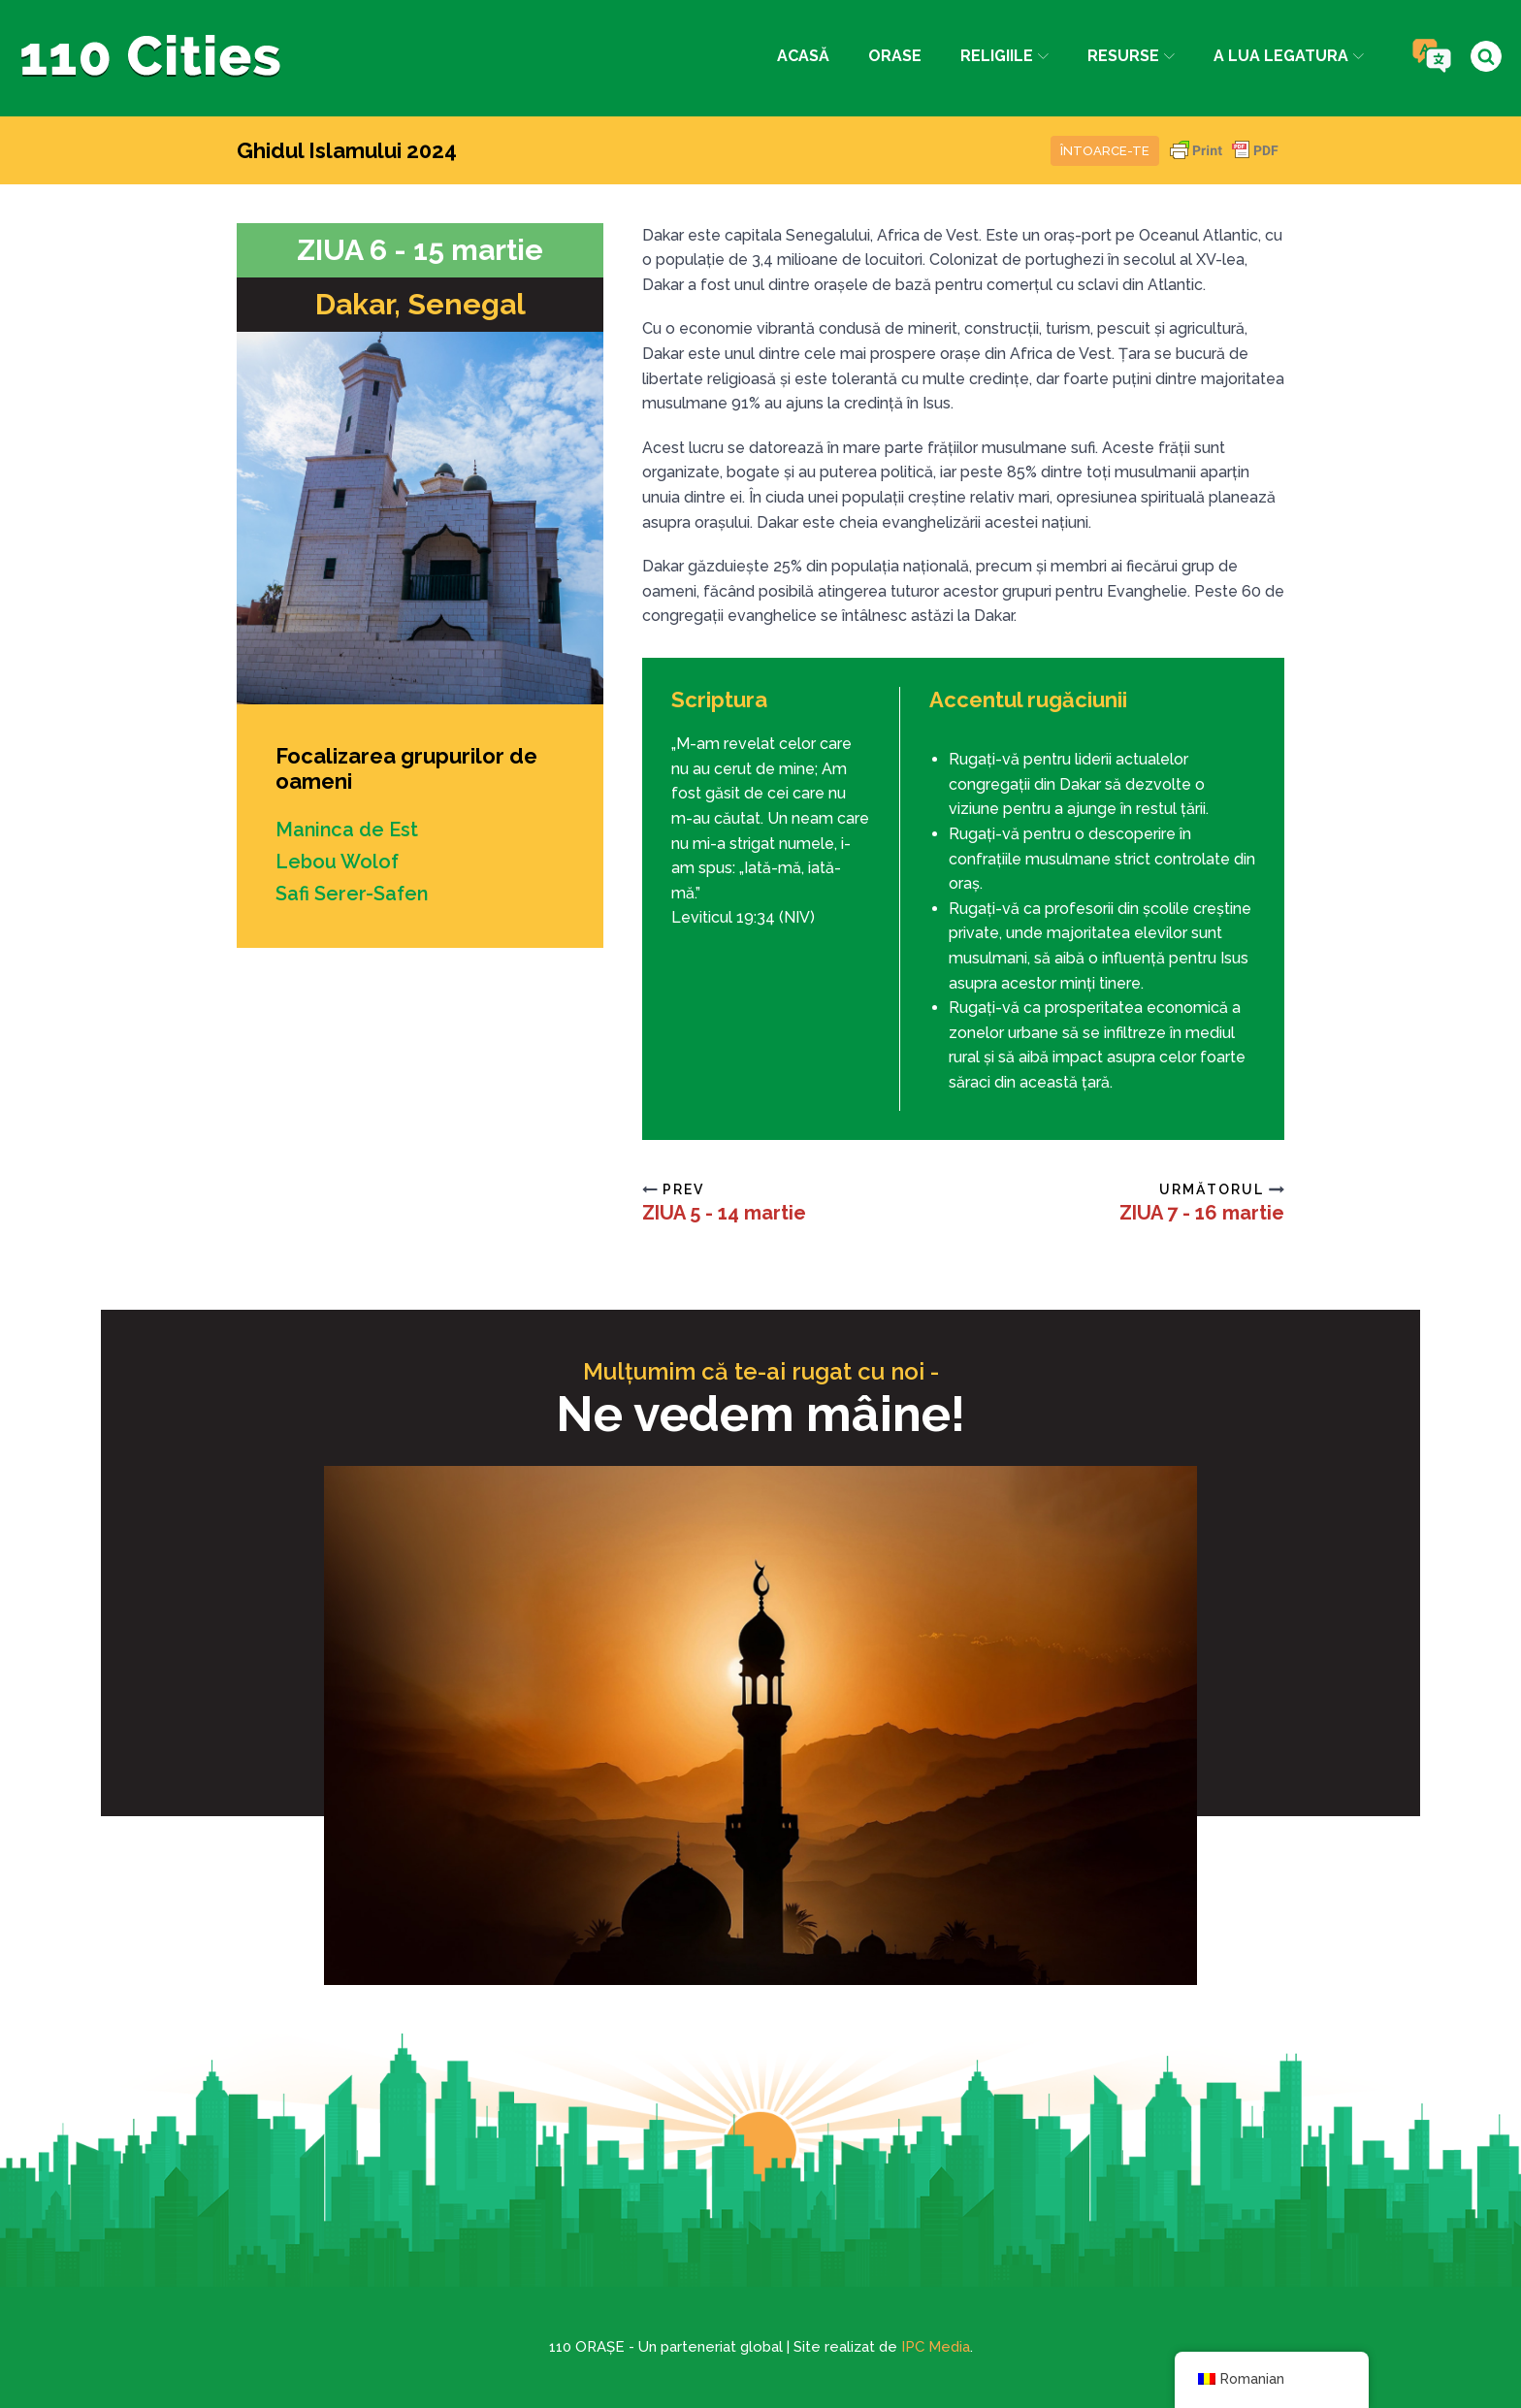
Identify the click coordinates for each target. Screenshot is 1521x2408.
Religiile (1003, 56)
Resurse (1131, 56)
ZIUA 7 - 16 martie (1201, 1212)
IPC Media (935, 2347)
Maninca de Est (348, 829)
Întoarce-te (1104, 151)
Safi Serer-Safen (352, 891)
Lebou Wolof (337, 860)
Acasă (802, 56)
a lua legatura (1289, 56)
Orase (894, 56)
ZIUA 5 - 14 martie (724, 1212)
